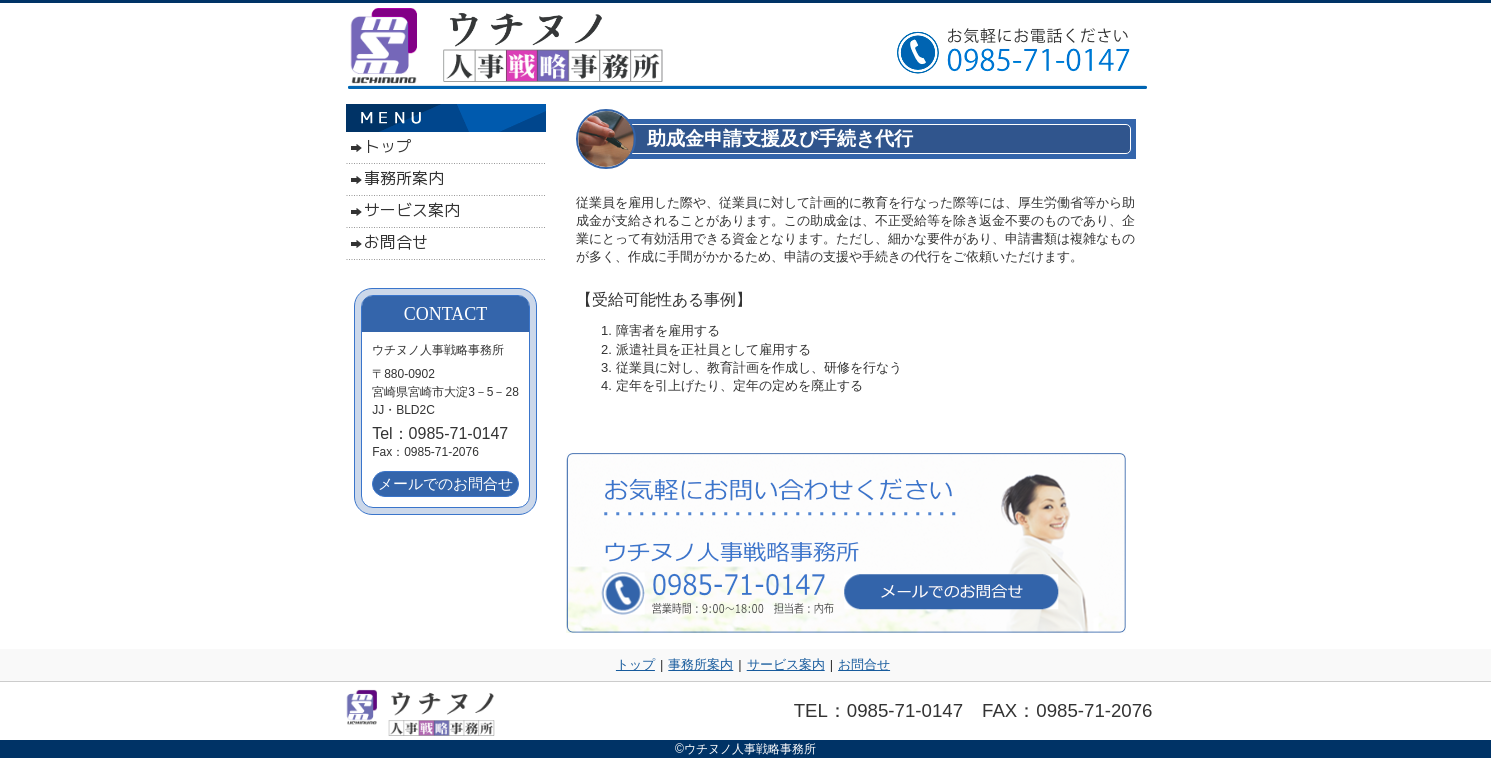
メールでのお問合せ (445, 483)
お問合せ (864, 664)
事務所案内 (700, 664)
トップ (635, 664)
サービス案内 (786, 664)
